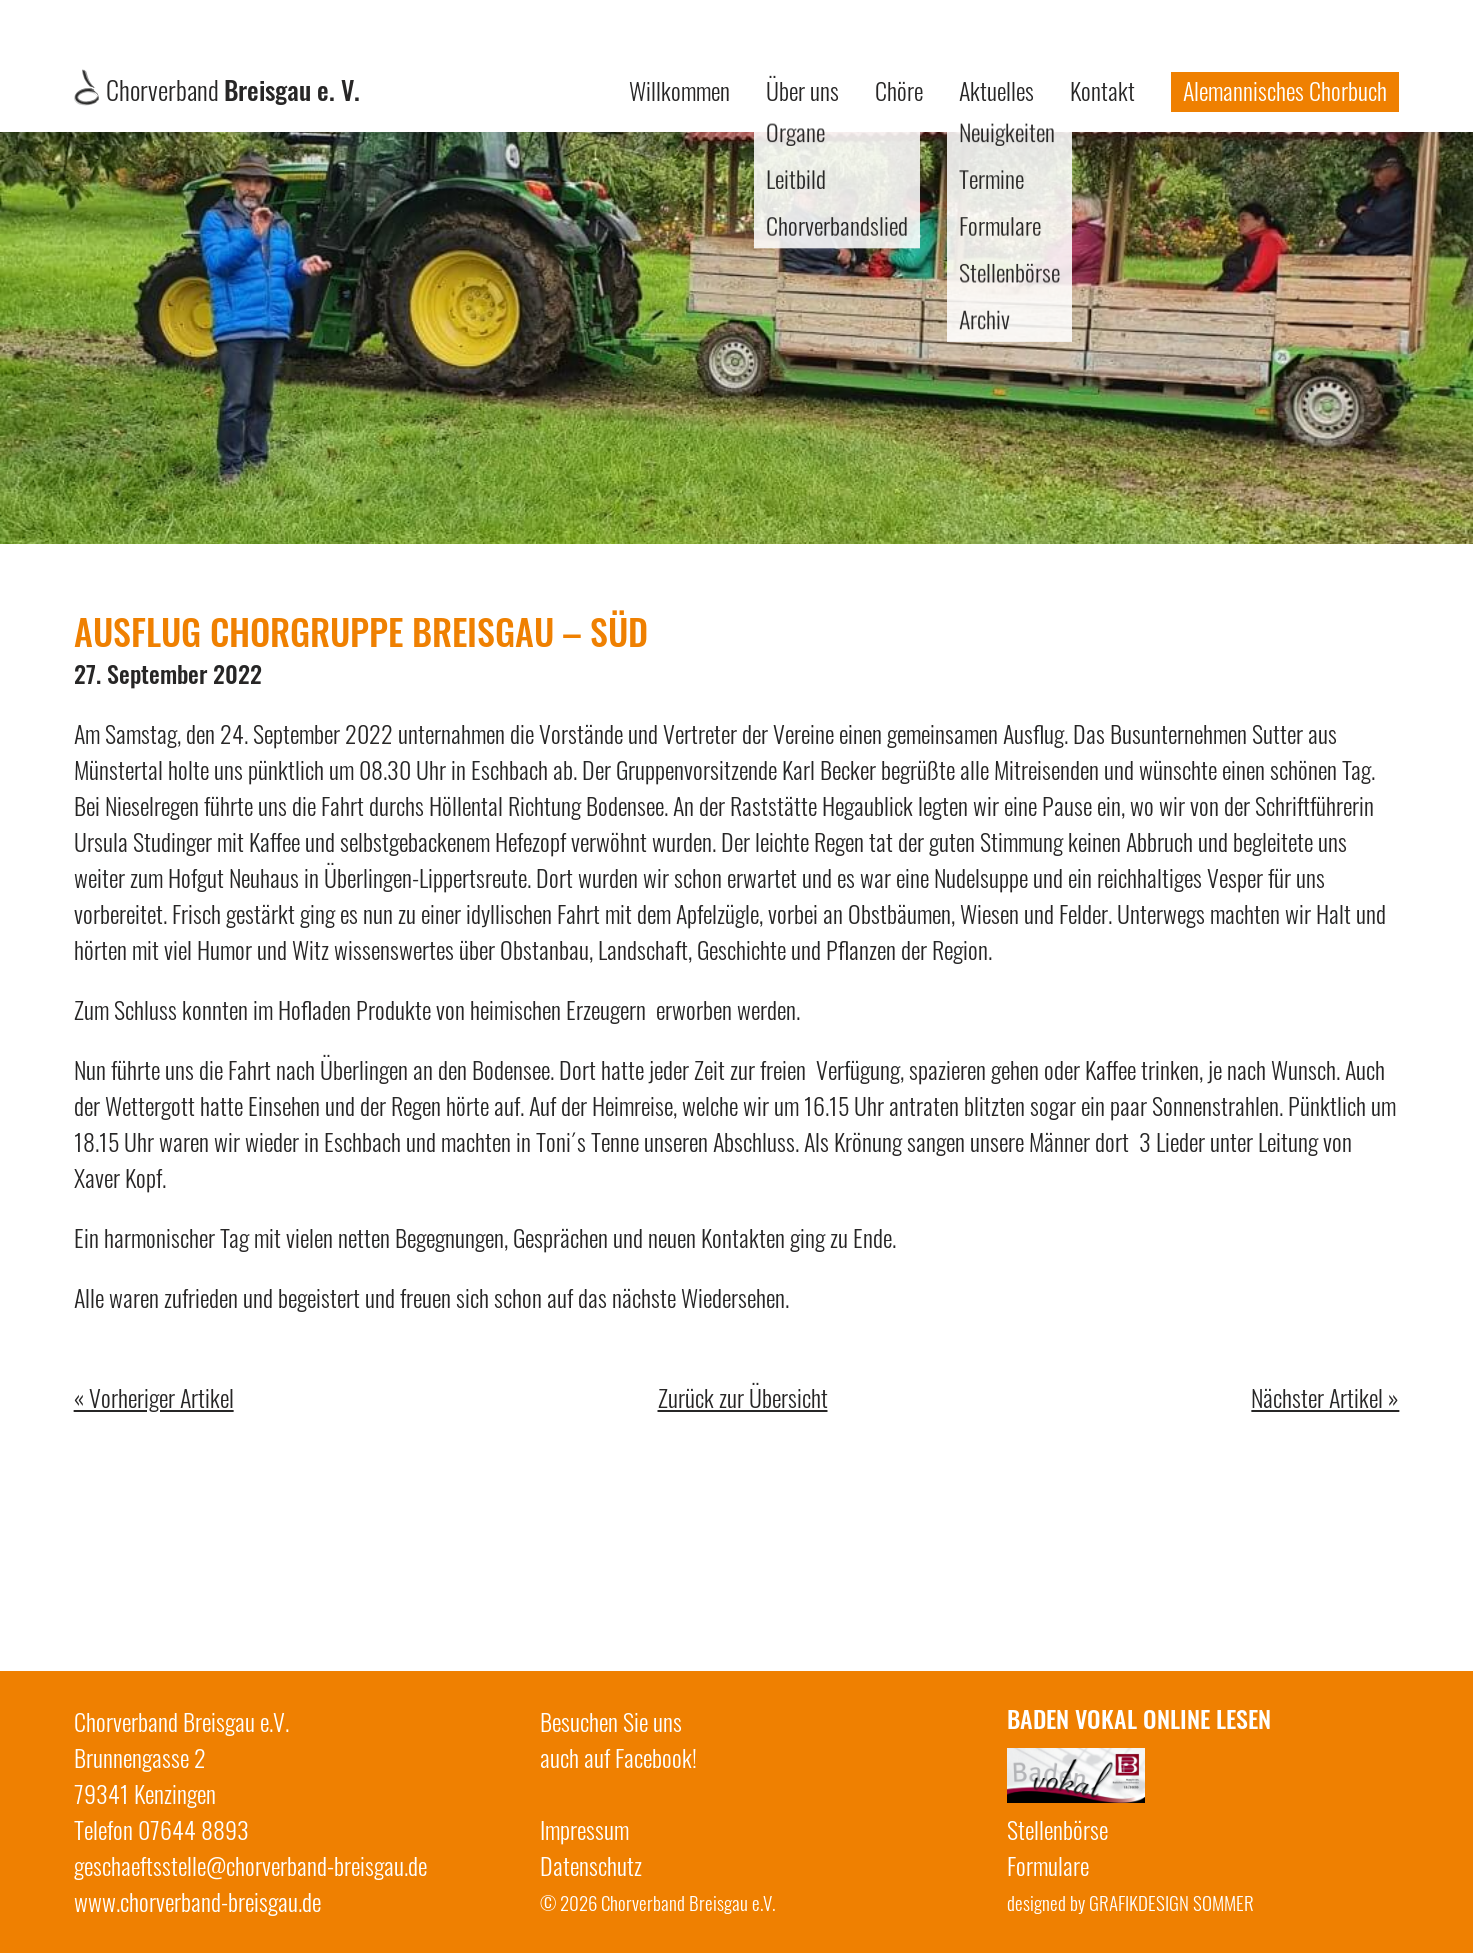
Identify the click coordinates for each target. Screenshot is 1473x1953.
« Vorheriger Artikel (154, 1397)
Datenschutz (591, 1865)
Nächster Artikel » (1325, 1397)
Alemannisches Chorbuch (1285, 90)
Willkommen (679, 90)
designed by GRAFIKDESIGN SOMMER (1130, 1902)
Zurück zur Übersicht (743, 1397)
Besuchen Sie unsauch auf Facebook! (618, 1739)
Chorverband (217, 89)
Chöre (899, 90)
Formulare (1048, 1865)
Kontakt (1102, 90)
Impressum (584, 1829)
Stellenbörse (1057, 1829)
